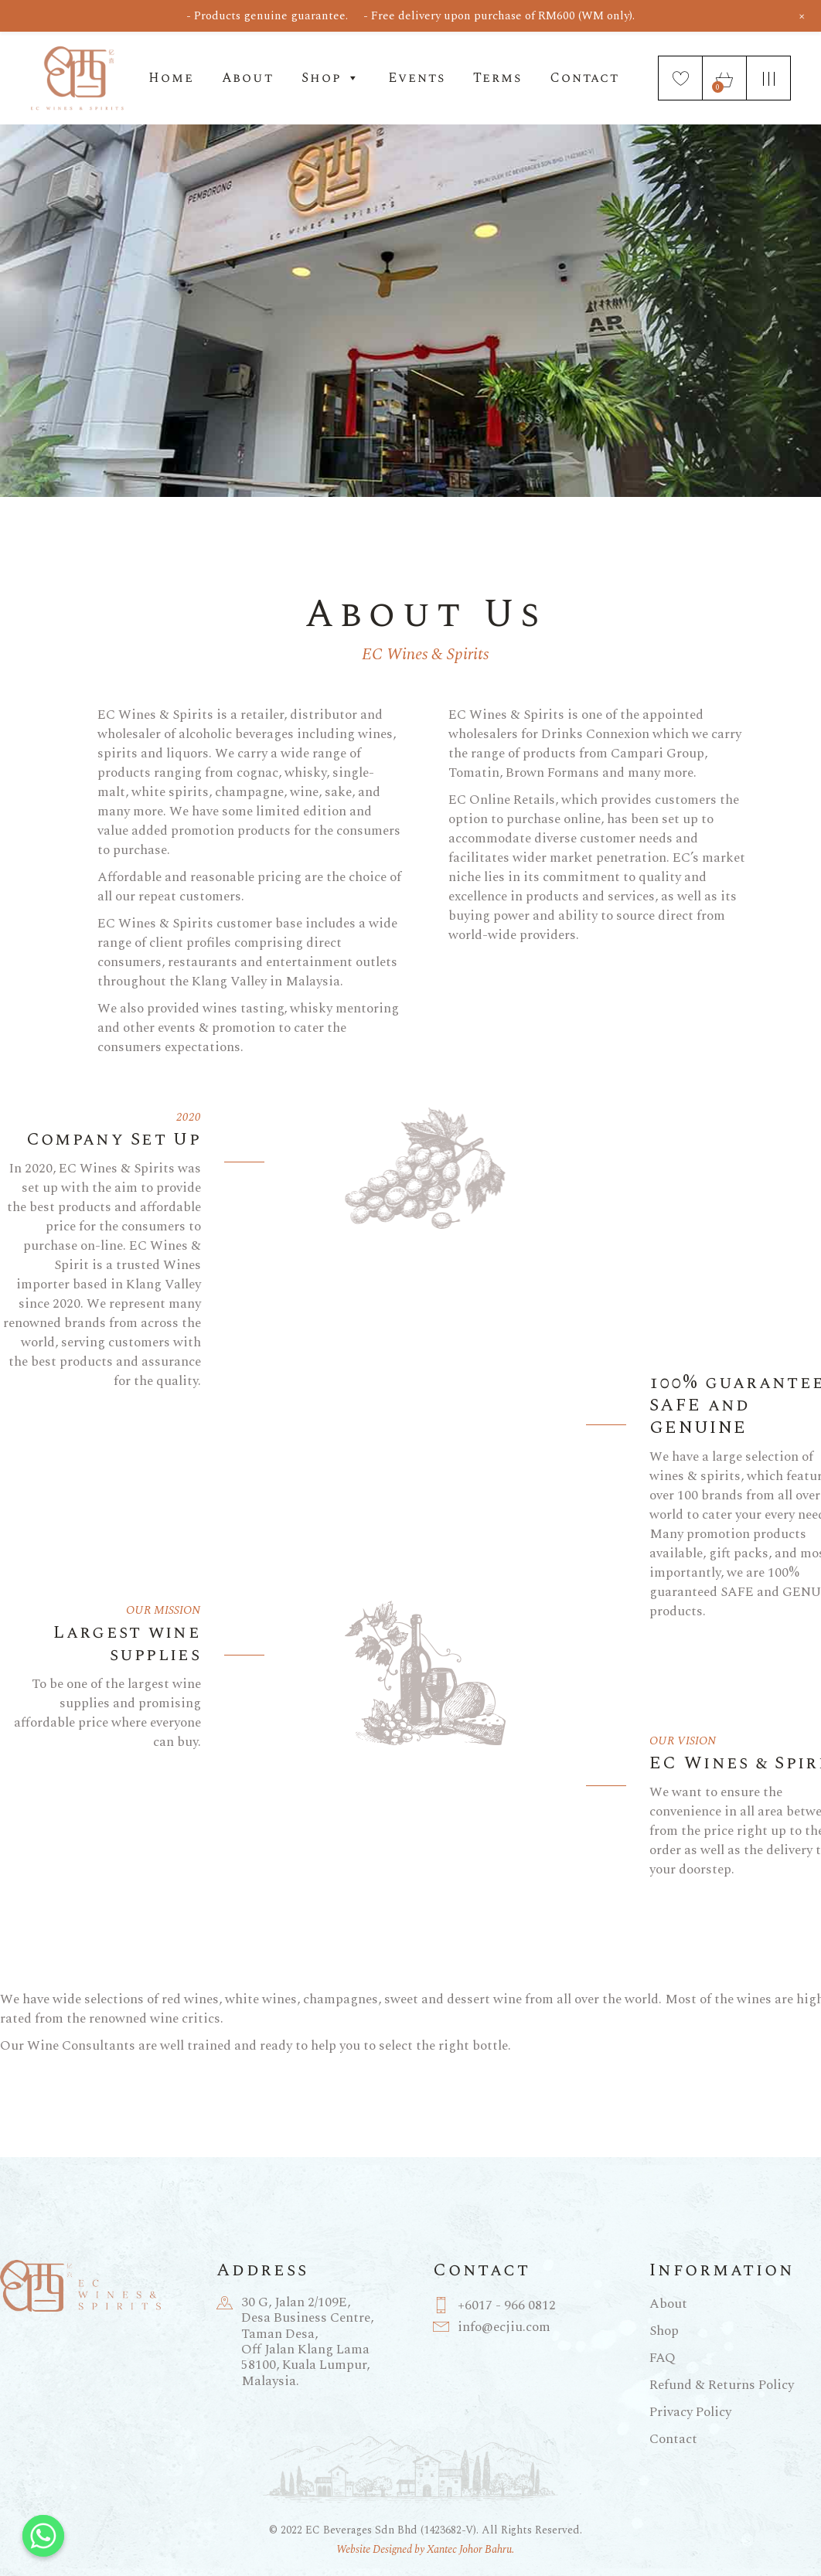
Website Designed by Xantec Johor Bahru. (425, 2549)
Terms (497, 78)
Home (170, 78)
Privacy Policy (690, 2412)
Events (416, 78)
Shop (330, 78)
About (248, 78)
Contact (584, 78)
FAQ (662, 2358)
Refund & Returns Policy (721, 2385)
